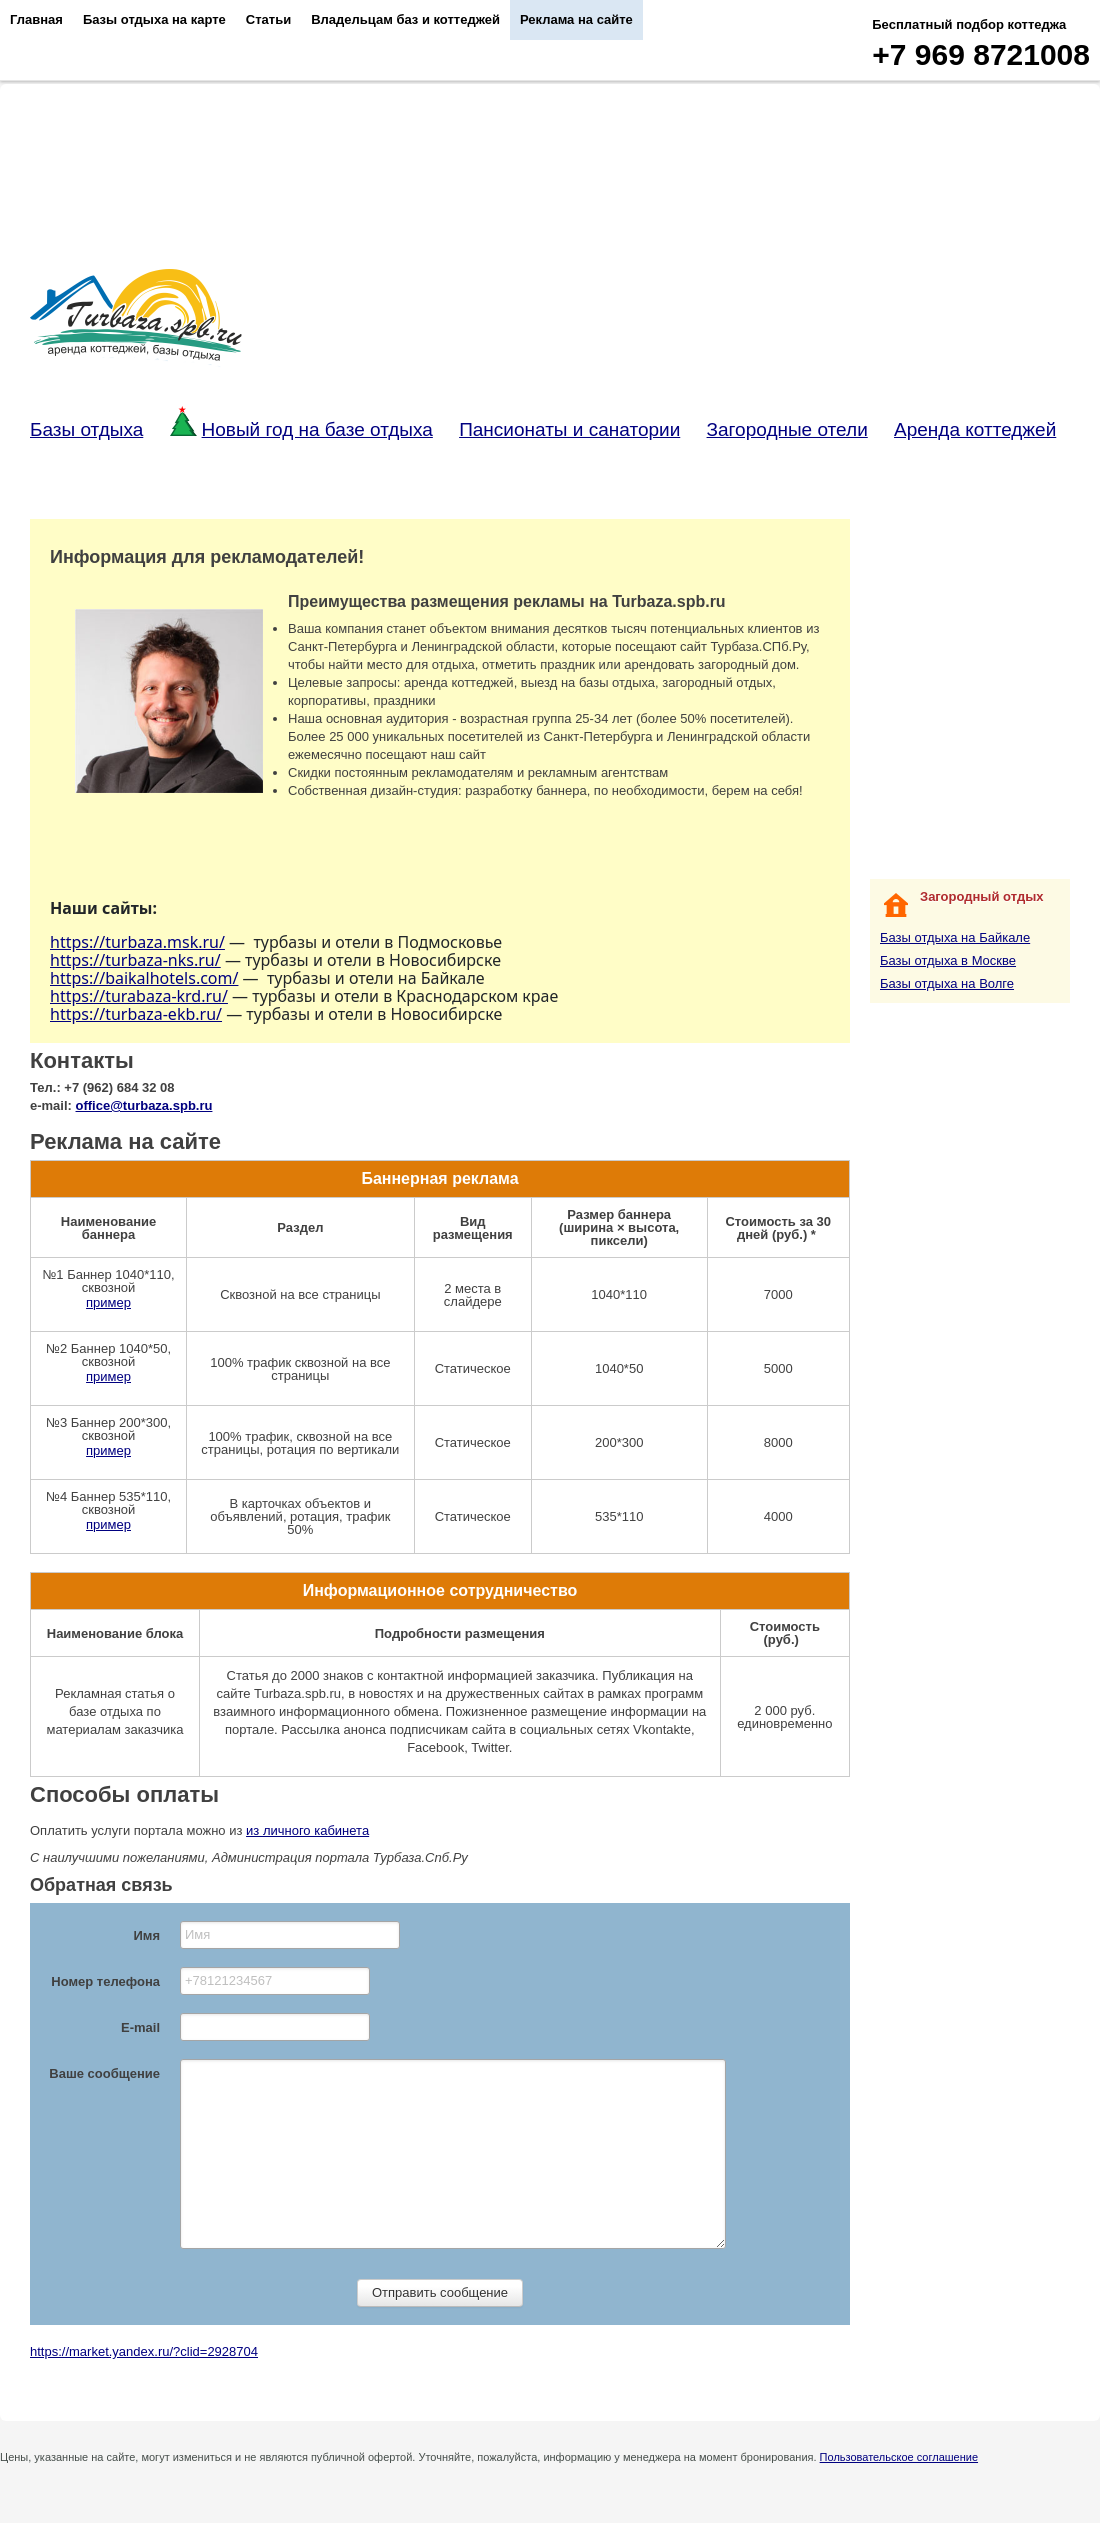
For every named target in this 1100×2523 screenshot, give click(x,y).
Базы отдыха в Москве (948, 960)
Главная (36, 19)
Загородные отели (787, 429)
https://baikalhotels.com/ (144, 978)
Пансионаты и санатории (569, 429)
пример (108, 1302)
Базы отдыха (86, 429)
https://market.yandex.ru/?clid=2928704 (144, 2351)
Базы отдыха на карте (154, 19)
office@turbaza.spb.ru (144, 1105)
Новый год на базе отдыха (301, 429)
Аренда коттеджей (975, 429)
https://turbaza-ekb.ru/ (136, 1014)
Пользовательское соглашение (899, 2457)
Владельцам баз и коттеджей (405, 19)
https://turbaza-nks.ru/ (135, 960)
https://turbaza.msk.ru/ (137, 942)
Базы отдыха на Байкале (955, 937)
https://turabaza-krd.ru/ (139, 996)
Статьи (268, 19)
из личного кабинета (307, 1830)
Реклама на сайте (576, 19)
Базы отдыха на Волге (947, 983)
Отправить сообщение (440, 2292)
